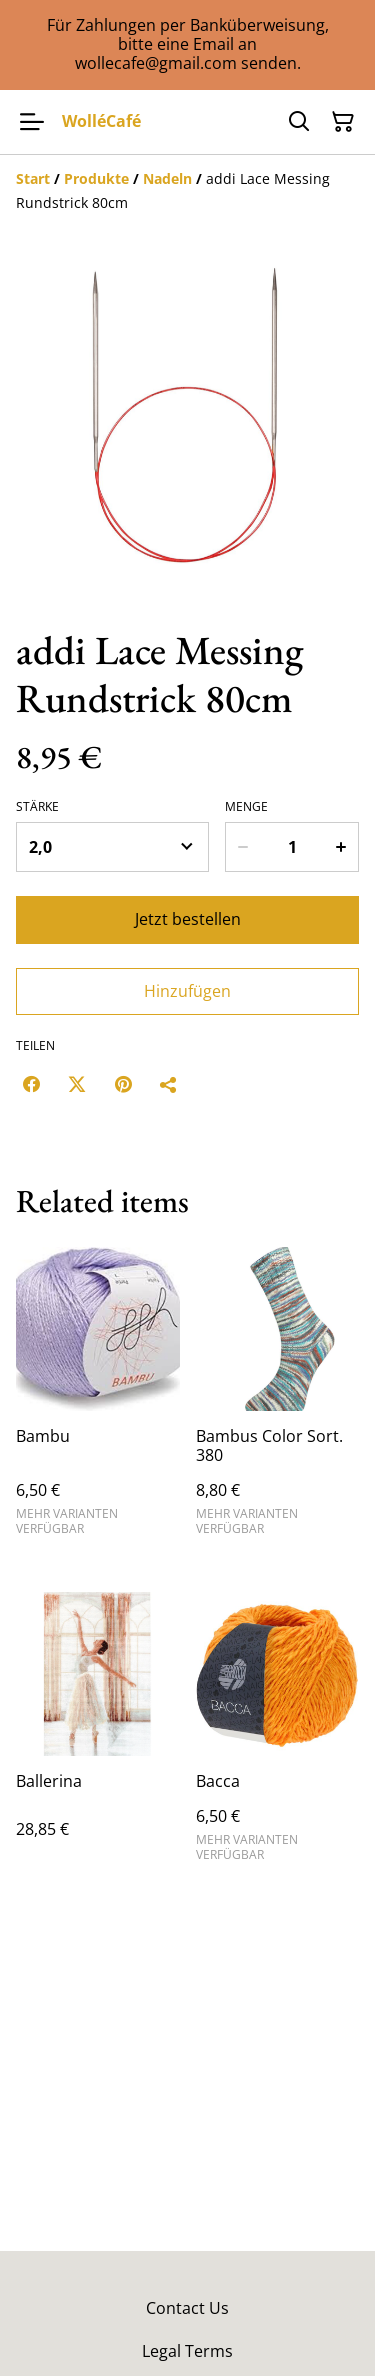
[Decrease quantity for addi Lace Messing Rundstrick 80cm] (242, 847)
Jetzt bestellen (188, 919)
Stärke (37, 807)
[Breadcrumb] (187, 191)
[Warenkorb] (343, 122)
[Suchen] (299, 122)
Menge (246, 807)
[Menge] (292, 847)
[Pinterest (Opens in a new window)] (123, 1084)
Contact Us (187, 2308)
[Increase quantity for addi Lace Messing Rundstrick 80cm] (342, 847)
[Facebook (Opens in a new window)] (31, 1084)
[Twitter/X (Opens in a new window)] (77, 1084)
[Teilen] (169, 1084)
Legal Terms (187, 2351)
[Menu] (32, 122)
